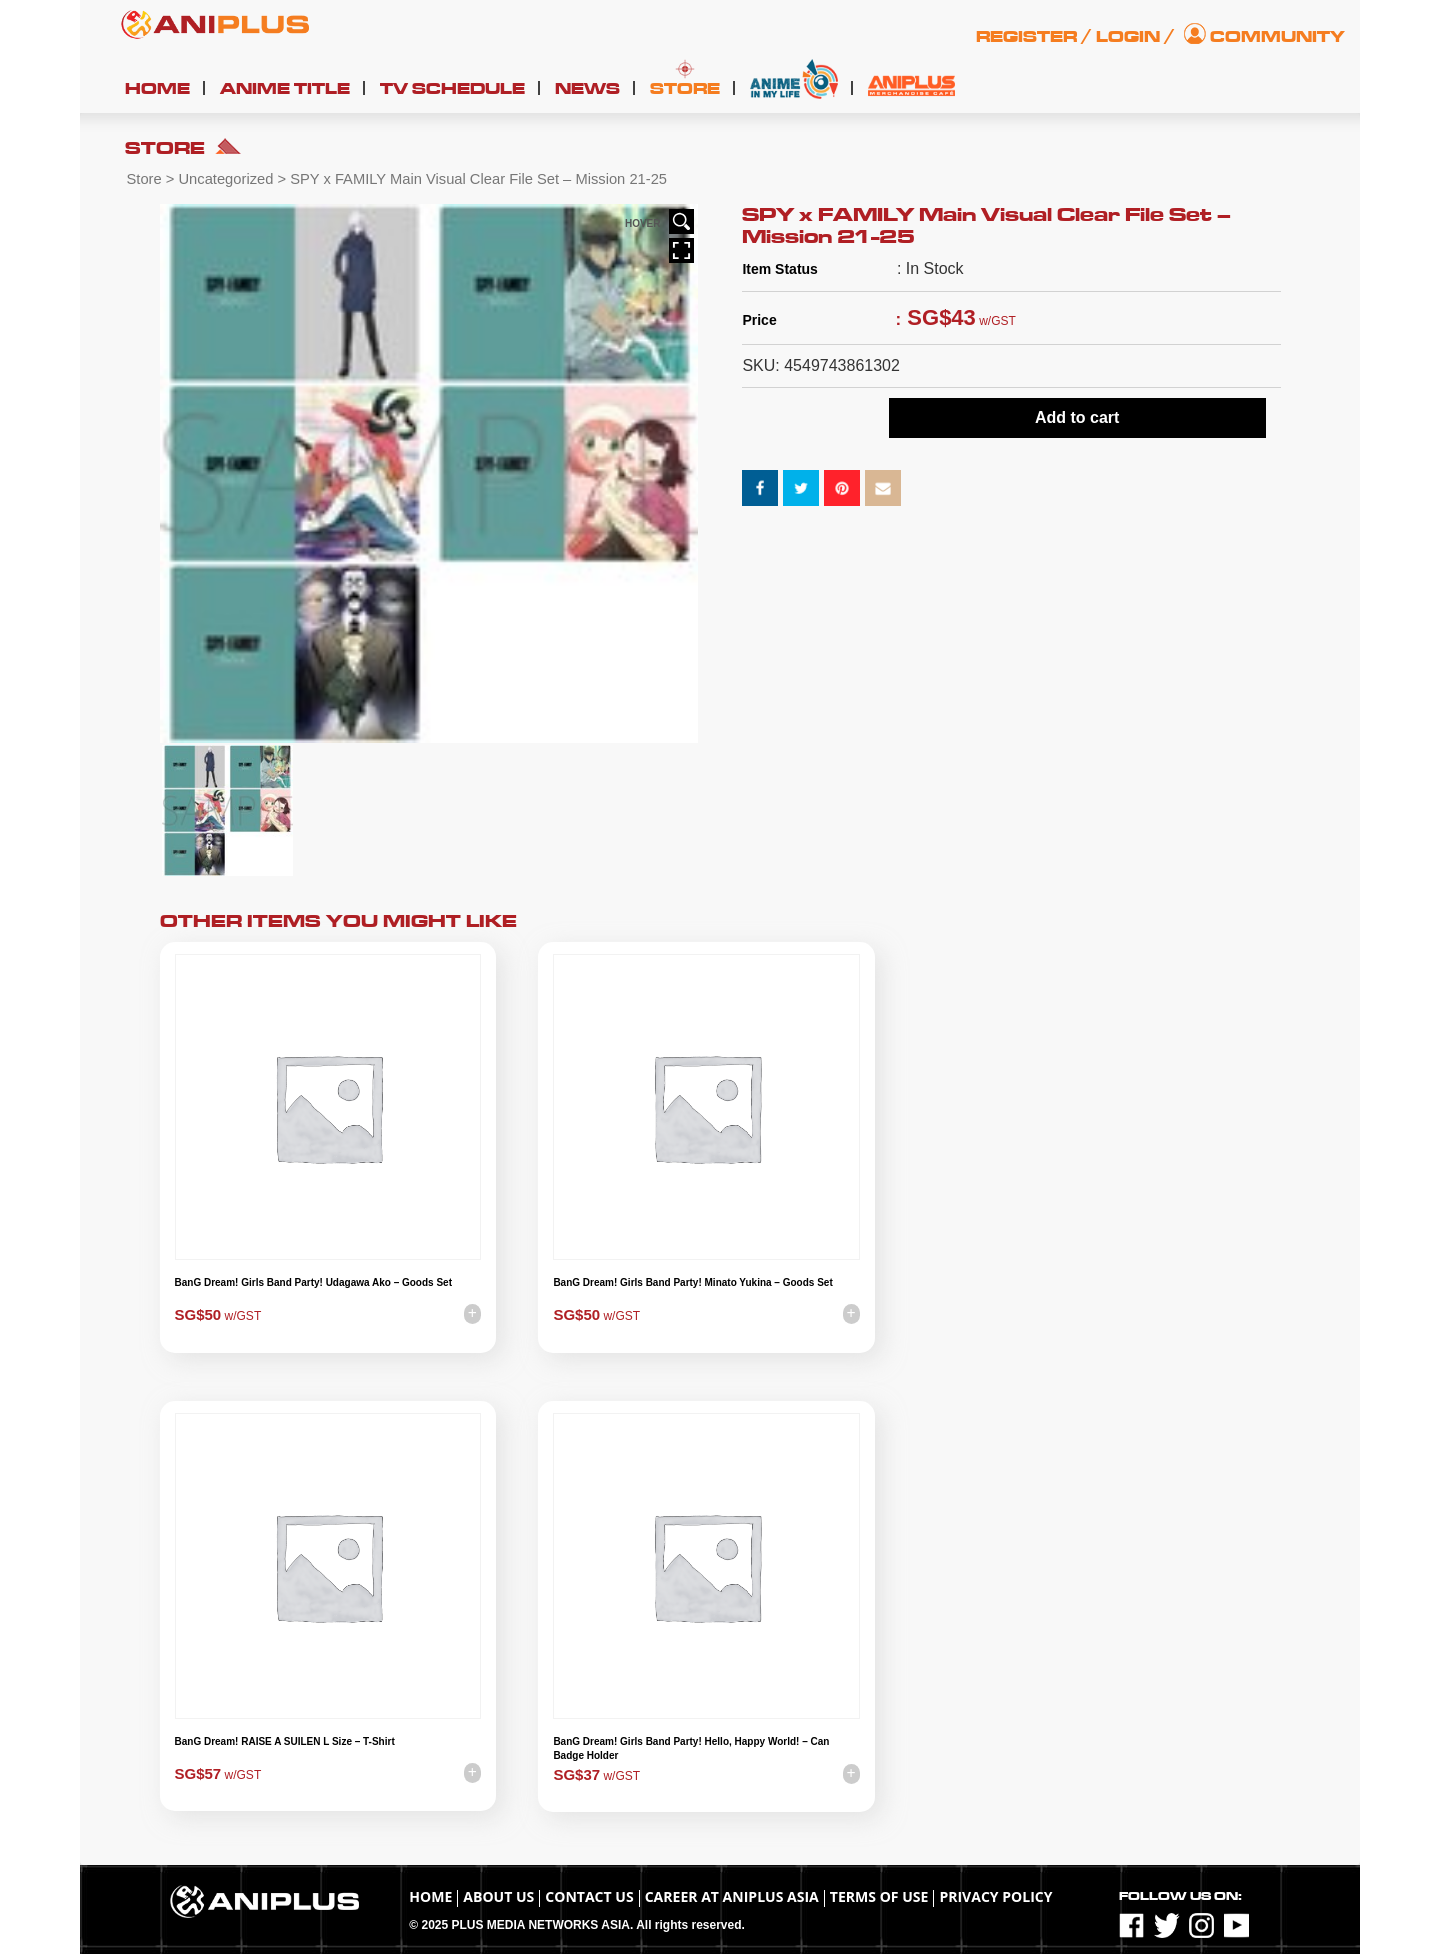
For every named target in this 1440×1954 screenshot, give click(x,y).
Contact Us (589, 1896)
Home (157, 89)
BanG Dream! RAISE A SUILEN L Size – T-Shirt (285, 1741)
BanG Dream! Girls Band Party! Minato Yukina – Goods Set (692, 1282)
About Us (498, 1896)
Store (685, 89)
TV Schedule (452, 89)
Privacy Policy (995, 1896)
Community (1277, 37)
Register (1026, 37)
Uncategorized (225, 179)
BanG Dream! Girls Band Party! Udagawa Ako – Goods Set (313, 1282)
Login (1128, 37)
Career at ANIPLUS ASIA (732, 1896)
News (587, 89)
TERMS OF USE (879, 1896)
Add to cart (1077, 417)
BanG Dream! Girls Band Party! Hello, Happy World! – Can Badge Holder (691, 1748)
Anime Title (285, 89)
